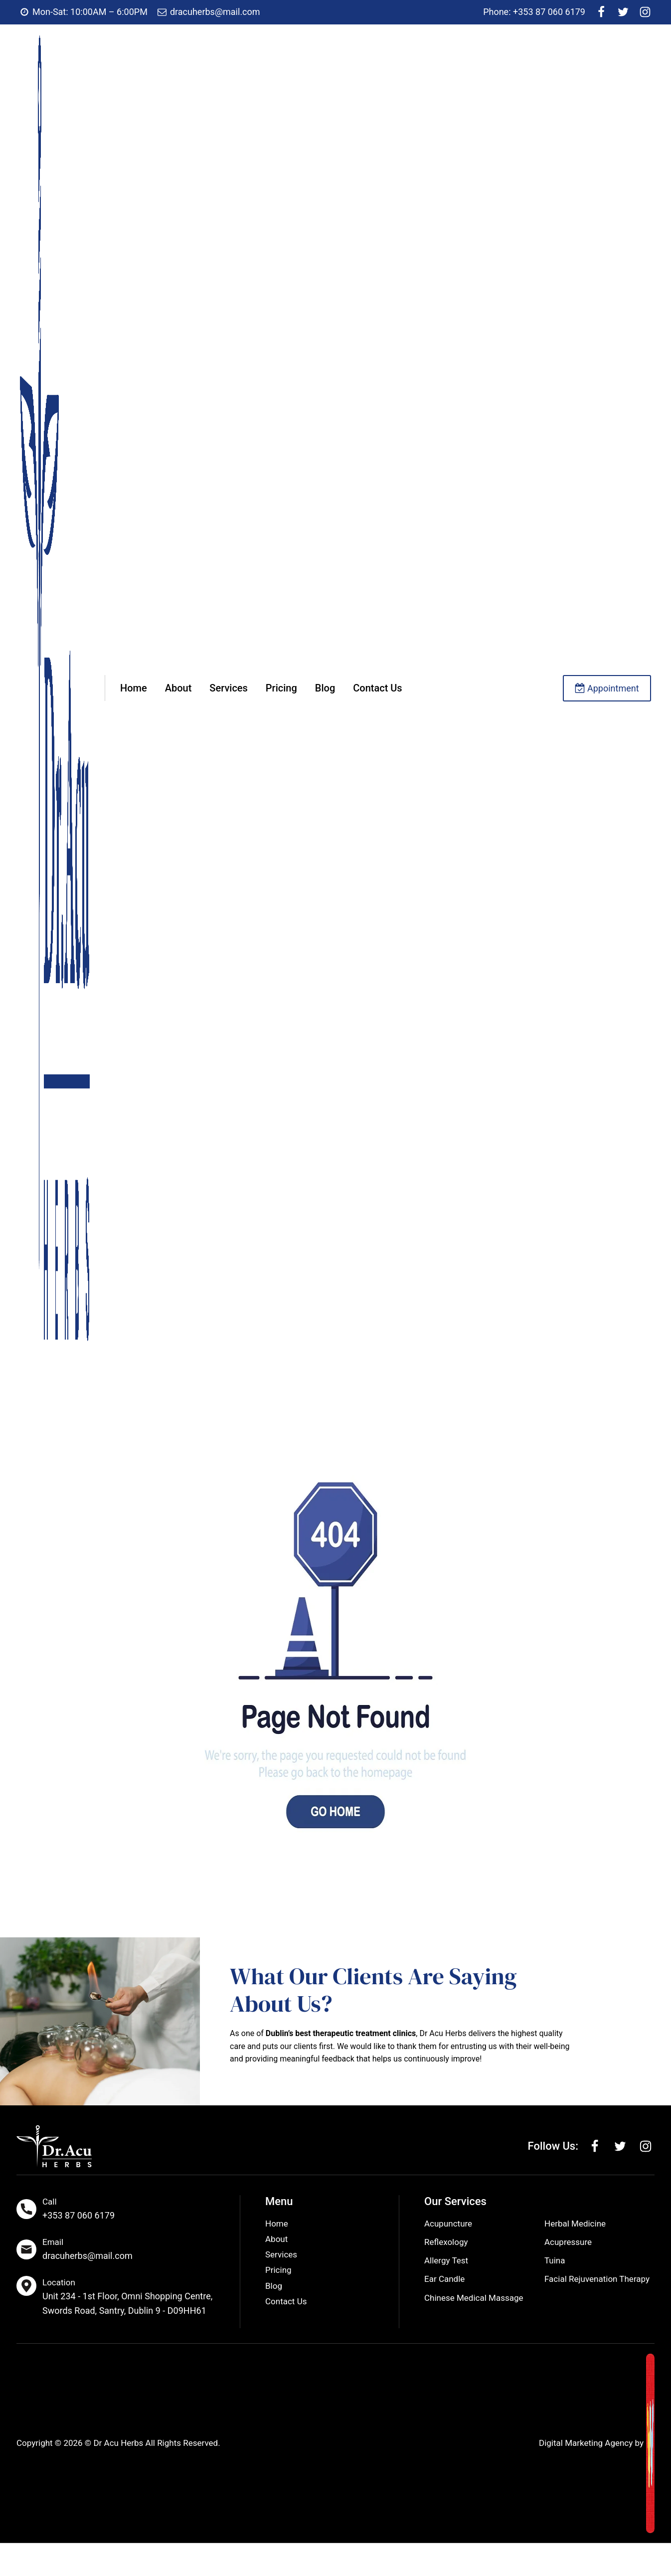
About (178, 688)
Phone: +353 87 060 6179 (534, 11)
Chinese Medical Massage (473, 2299)
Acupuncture (448, 2225)
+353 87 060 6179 (78, 2215)
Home (133, 688)
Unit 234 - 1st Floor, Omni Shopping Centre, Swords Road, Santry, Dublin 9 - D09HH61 (127, 2303)
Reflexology (446, 2243)
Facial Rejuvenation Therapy (597, 2280)
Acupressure (568, 2243)
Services (228, 688)
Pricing (281, 688)
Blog (325, 688)
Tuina (554, 2261)
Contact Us (377, 688)
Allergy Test (446, 2261)
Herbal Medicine (575, 2225)
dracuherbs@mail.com (87, 2255)
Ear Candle (444, 2280)
